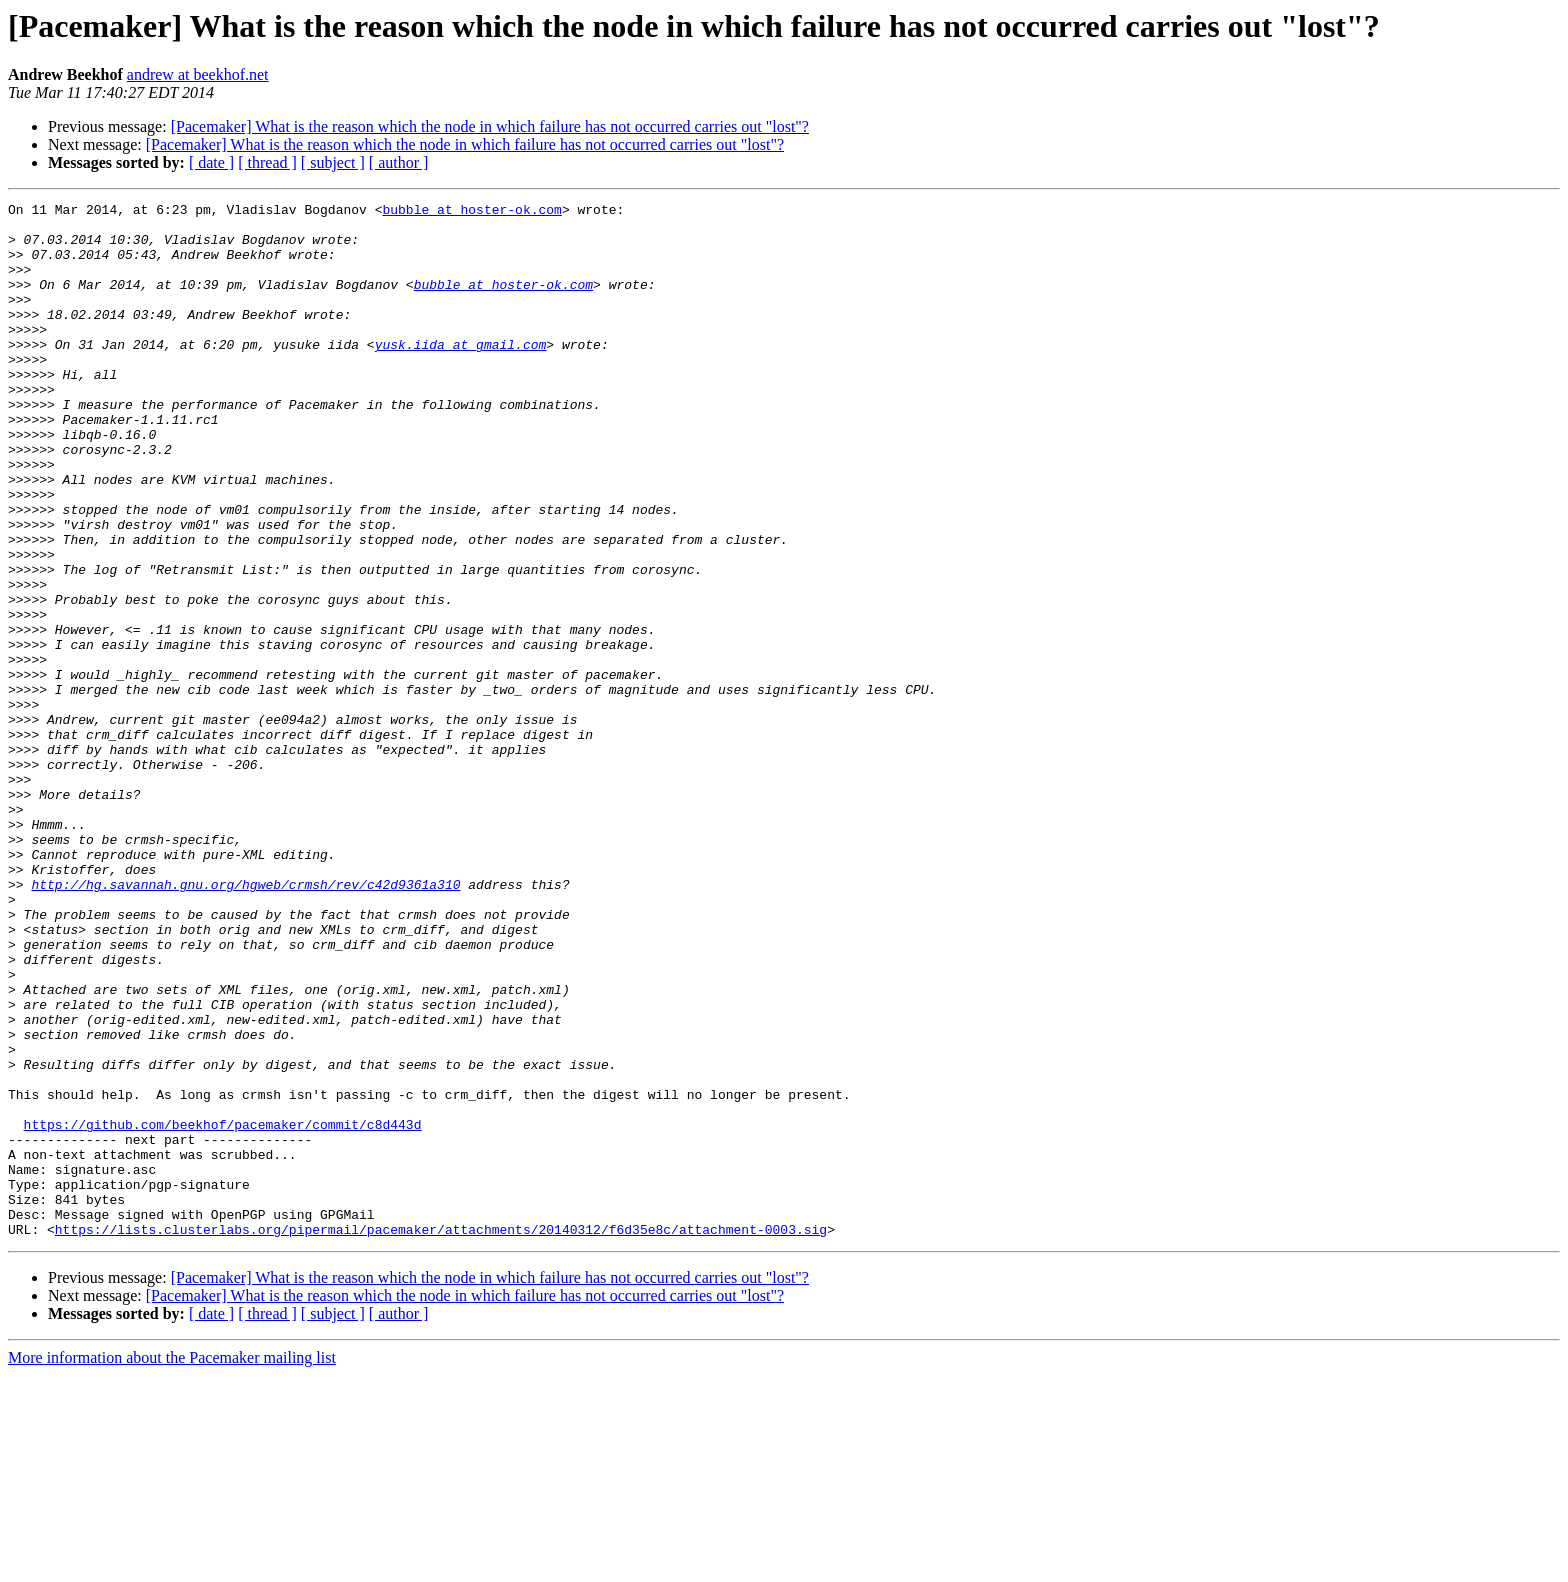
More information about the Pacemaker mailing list (172, 1564)
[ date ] (211, 162)
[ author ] (399, 162)
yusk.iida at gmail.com (461, 374)
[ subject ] (333, 162)
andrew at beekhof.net (198, 74)
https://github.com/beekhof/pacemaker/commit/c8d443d (223, 1310)
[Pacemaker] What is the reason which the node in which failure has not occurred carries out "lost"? (490, 126)
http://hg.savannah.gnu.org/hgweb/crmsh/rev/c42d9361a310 (245, 1022)
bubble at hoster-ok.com (471, 212)
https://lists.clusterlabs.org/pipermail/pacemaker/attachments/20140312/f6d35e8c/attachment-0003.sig (441, 1436)
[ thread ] (267, 162)
